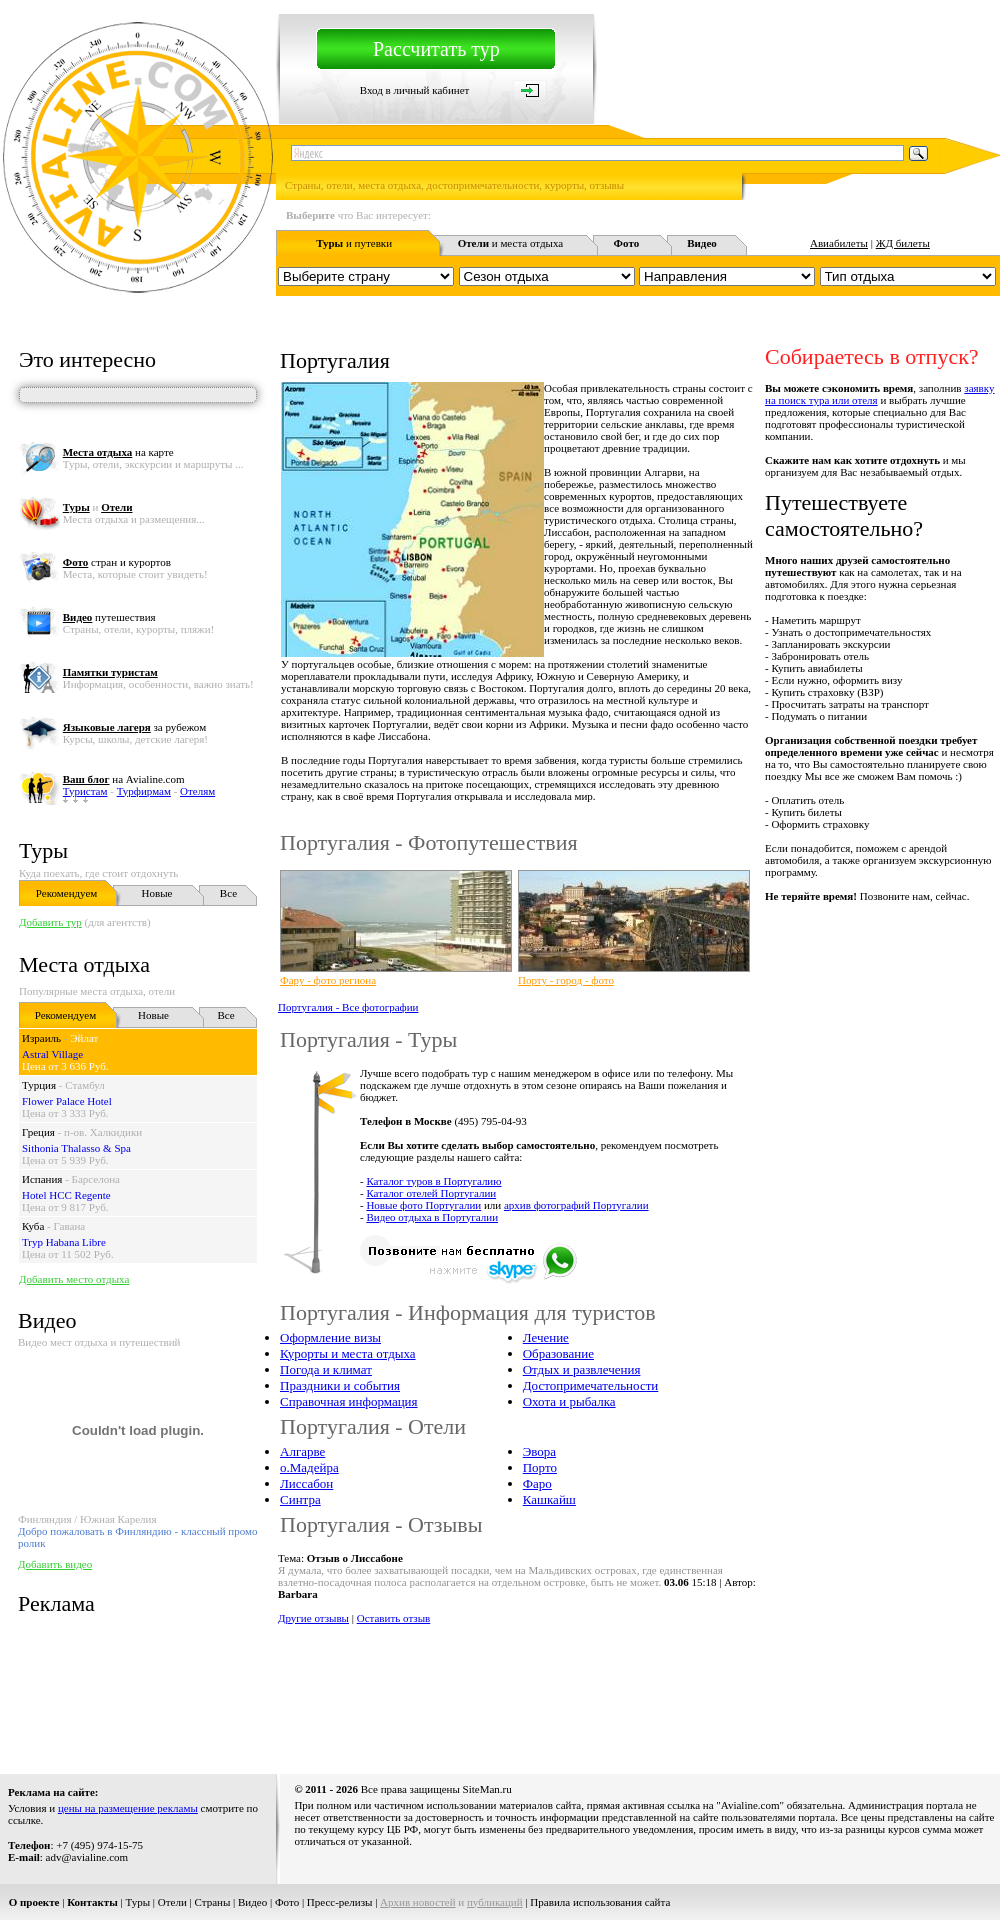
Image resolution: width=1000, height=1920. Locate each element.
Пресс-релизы (340, 1902)
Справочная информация (349, 1401)
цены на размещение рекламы (128, 1808)
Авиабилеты (839, 243)
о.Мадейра (309, 1467)
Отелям (197, 791)
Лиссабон (306, 1483)
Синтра (300, 1499)
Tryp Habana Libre (64, 1242)
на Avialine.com (124, 779)
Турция (39, 1085)
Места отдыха (84, 964)
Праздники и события (340, 1385)
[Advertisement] (336, 1686)
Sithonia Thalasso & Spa (76, 1148)
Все (228, 893)
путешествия (109, 617)
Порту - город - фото (566, 980)
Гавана (70, 1226)
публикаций (495, 1902)
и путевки (354, 243)
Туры (43, 850)
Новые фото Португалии (423, 1205)
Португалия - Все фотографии (348, 1007)
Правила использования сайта (600, 1902)
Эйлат (84, 1038)
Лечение (546, 1337)
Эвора (539, 1451)
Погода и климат (326, 1369)
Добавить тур (50, 922)
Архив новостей (418, 1902)
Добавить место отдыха (74, 1279)
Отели (172, 1902)
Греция (38, 1132)
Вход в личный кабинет (415, 90)
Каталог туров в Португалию (433, 1181)
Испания (42, 1179)
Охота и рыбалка (569, 1401)
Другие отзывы (313, 1618)
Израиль (41, 1038)
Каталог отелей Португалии (431, 1193)
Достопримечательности (591, 1385)
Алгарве (302, 1451)
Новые (157, 893)
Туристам (85, 791)
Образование (558, 1353)
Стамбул (85, 1085)
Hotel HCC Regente (66, 1195)
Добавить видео (55, 1564)
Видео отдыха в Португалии (432, 1217)
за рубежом (134, 727)
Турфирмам (144, 791)
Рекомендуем (66, 893)
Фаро (537, 1483)
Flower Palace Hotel (67, 1101)
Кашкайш (549, 1499)
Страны (213, 1902)
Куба (33, 1226)
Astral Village (52, 1054)
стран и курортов (117, 562)
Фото (287, 1902)
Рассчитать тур (436, 49)
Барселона (96, 1179)
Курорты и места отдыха (348, 1353)
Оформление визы (330, 1337)
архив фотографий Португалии (576, 1205)
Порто (540, 1467)
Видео (252, 1902)
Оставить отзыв (394, 1618)
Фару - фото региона (328, 980)
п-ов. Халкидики (103, 1132)
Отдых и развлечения (582, 1369)
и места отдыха (511, 243)
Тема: (340, 1558)
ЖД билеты (903, 243)
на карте (118, 452)
